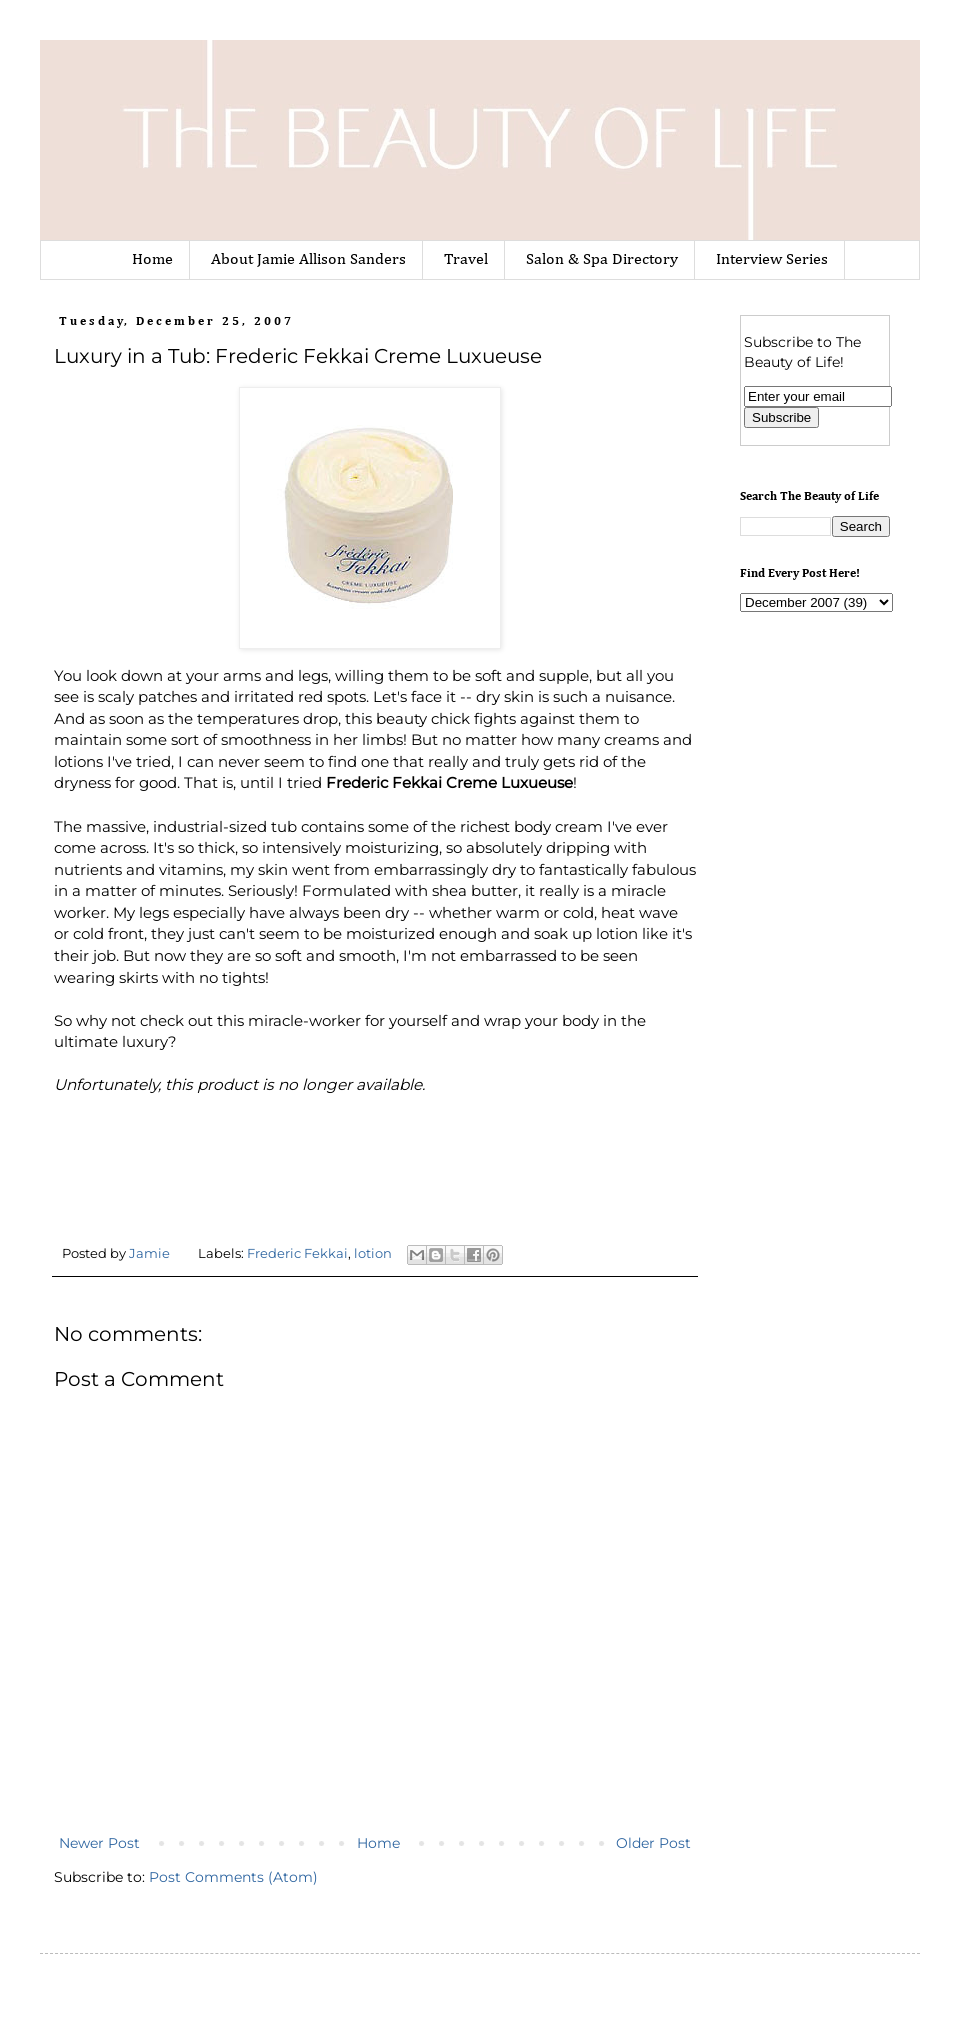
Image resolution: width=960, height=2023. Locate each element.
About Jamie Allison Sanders (308, 260)
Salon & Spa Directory (602, 260)
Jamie (151, 1253)
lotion (373, 1253)
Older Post (653, 1843)
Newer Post (99, 1843)
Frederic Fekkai (297, 1253)
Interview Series (772, 260)
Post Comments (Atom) (233, 1877)
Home (152, 260)
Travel (466, 260)
